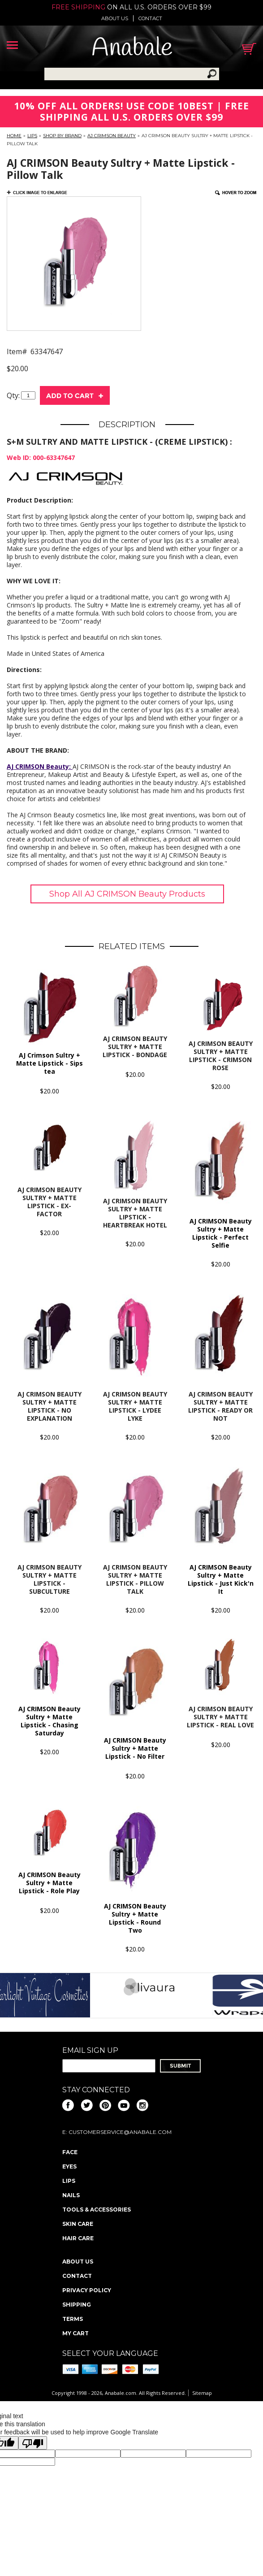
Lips (32, 136)
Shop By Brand (62, 136)
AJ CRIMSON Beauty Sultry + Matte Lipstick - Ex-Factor (49, 1201)
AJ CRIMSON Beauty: (40, 766)
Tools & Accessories (96, 2209)
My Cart (75, 2333)
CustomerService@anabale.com (120, 2132)
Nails (71, 2195)
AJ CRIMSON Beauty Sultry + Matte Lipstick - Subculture (49, 1579)
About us (114, 18)
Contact (150, 18)
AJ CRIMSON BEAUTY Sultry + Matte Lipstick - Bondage (135, 1046)
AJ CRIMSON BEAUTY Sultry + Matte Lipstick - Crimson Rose (221, 1055)
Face (70, 2152)
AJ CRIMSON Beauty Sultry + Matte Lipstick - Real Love (220, 1716)
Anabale (131, 49)
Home (14, 136)
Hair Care (78, 2238)
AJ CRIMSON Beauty (111, 136)
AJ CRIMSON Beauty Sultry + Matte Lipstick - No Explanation (49, 1406)
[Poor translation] (32, 2443)
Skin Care (77, 2223)
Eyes (69, 2166)
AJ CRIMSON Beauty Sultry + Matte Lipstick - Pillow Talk (135, 1579)
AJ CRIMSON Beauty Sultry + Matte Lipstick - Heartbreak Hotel (135, 1213)
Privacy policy (86, 2290)
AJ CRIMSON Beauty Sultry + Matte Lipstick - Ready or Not (220, 1406)
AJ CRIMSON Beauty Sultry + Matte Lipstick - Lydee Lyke (135, 1406)
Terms (72, 2319)
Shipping (76, 2304)
